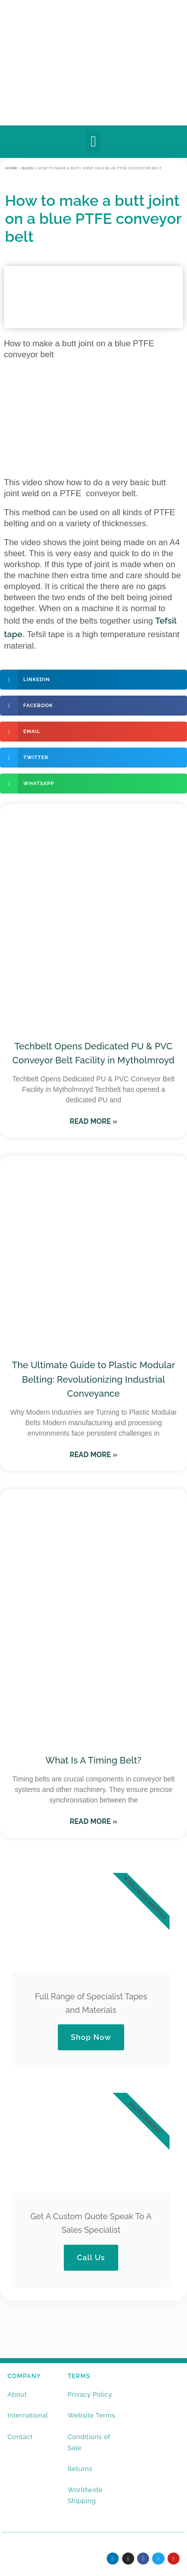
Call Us (91, 2257)
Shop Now (91, 2037)
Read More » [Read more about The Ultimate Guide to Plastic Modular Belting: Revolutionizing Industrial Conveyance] (94, 1455)
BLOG (27, 167)
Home (11, 167)
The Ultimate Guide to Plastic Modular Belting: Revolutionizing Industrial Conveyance (93, 1379)
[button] (93, 141)
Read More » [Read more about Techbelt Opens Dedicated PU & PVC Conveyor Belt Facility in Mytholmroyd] (94, 1121)
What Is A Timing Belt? (93, 1760)
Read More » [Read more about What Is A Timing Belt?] (94, 1821)
